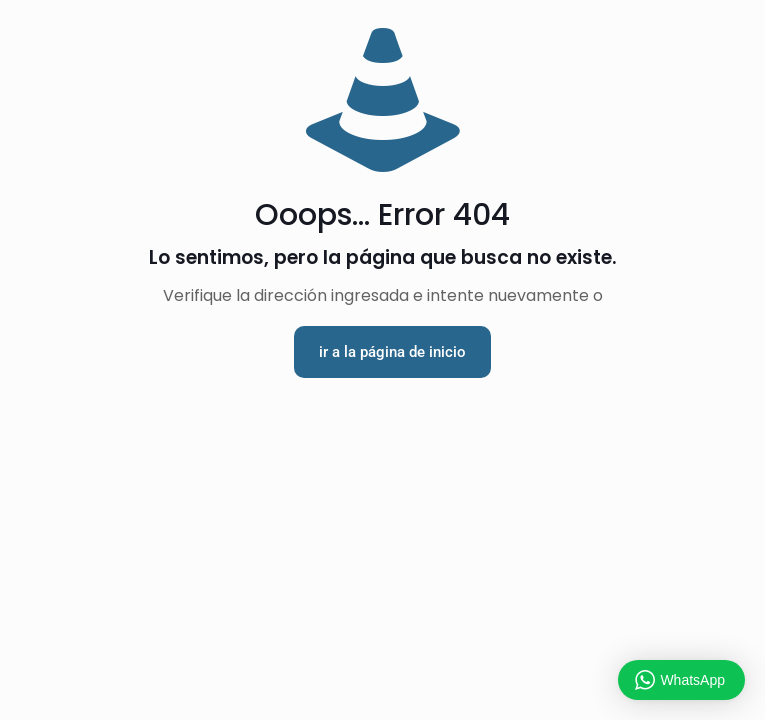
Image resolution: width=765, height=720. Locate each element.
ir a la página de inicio (392, 352)
